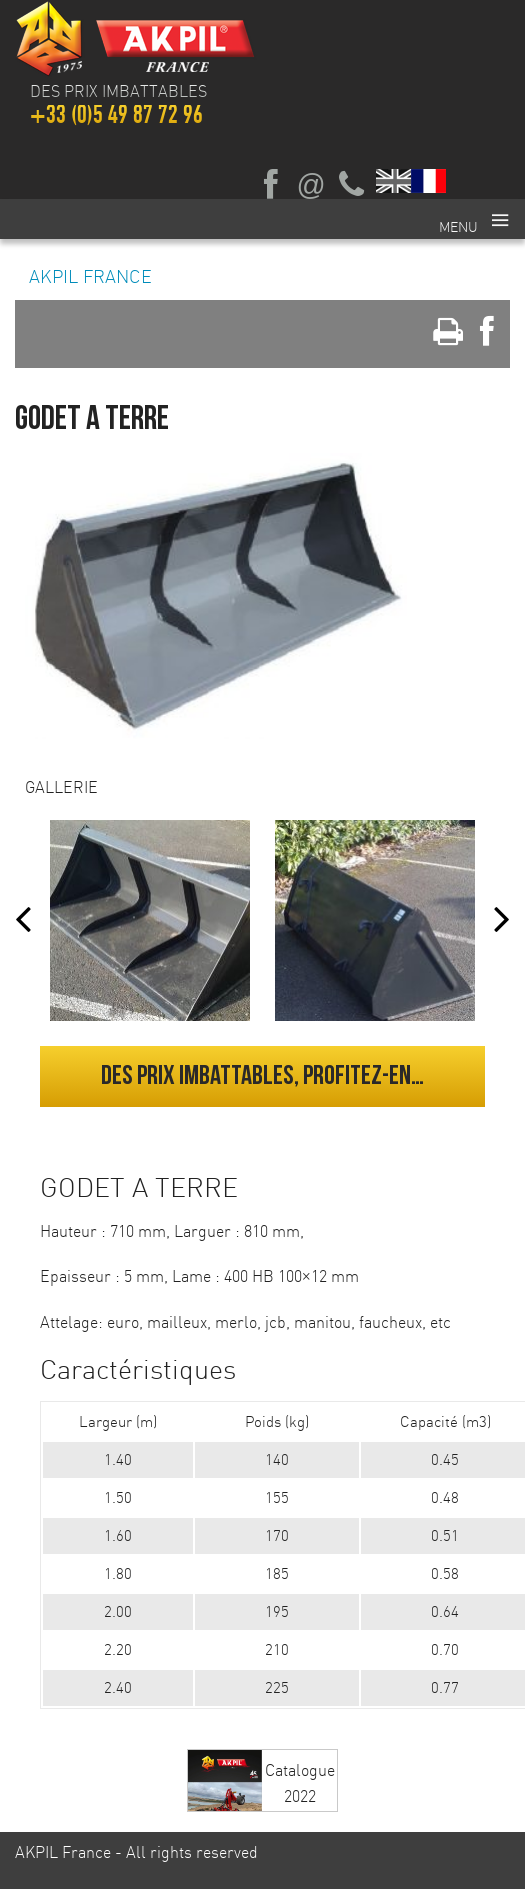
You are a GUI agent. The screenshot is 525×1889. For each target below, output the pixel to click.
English (394, 181)
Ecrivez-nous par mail (311, 185)
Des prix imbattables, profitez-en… (262, 1076)
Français (429, 181)
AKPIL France (90, 277)
